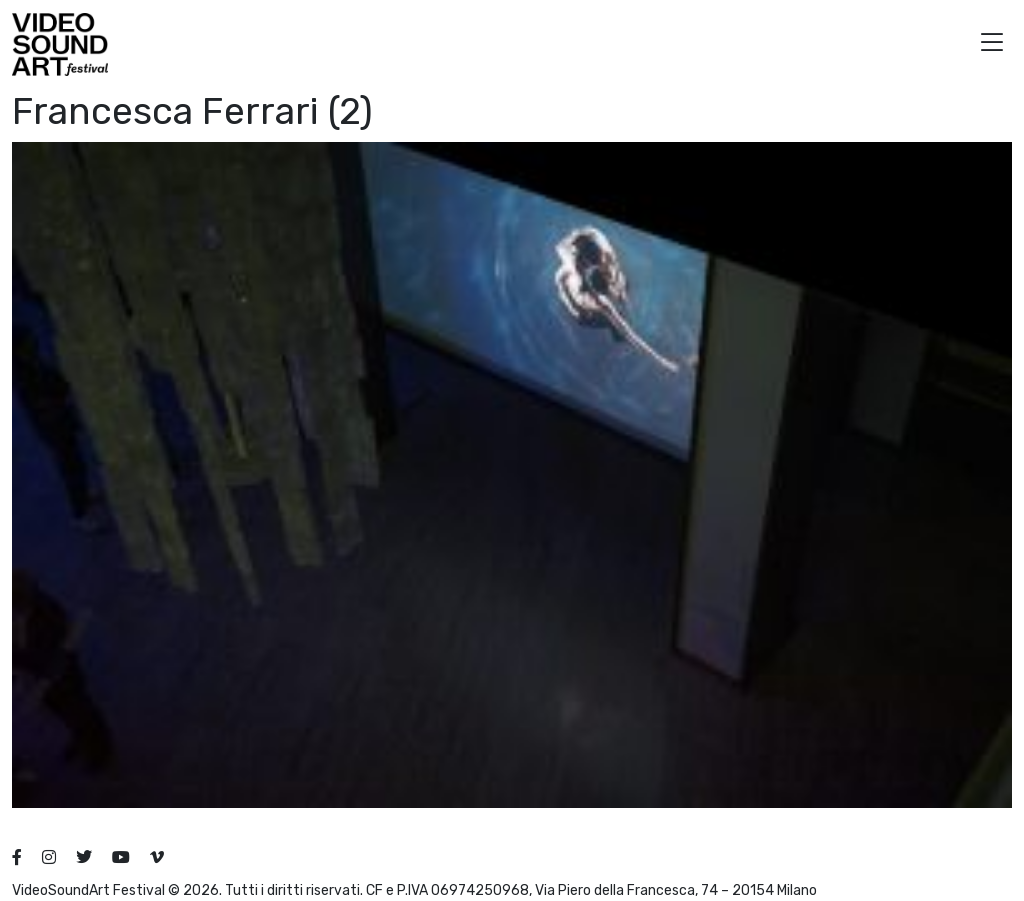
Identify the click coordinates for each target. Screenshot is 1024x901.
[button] (992, 44)
